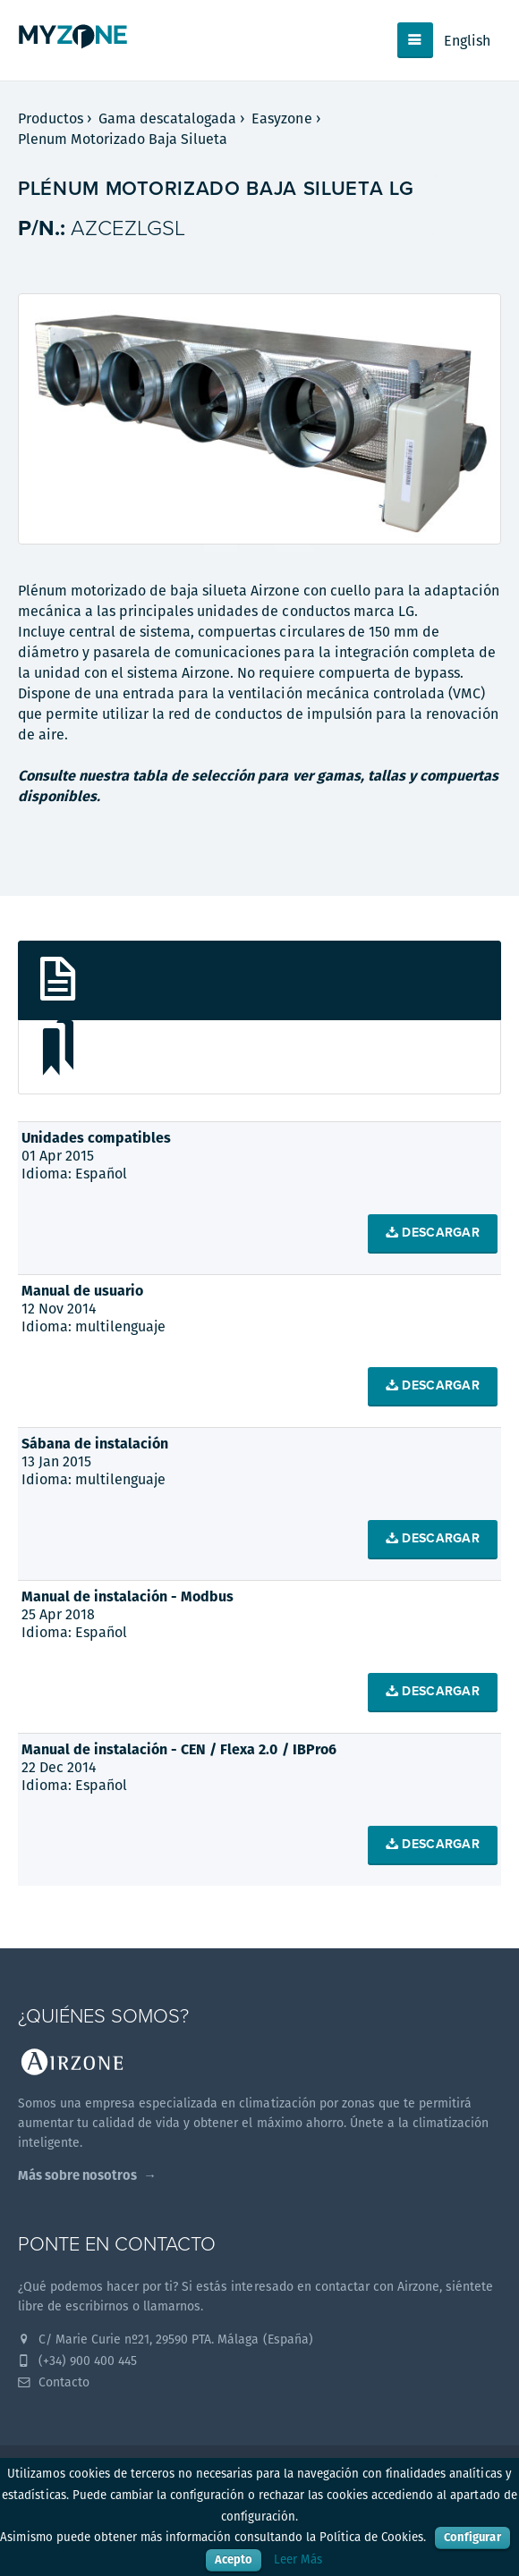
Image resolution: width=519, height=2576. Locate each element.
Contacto (53, 2382)
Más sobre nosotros (77, 2175)
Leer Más (298, 2559)
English (467, 40)
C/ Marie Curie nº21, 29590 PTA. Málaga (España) (165, 2339)
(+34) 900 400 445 (77, 2360)
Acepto (233, 2559)
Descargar (433, 1232)
